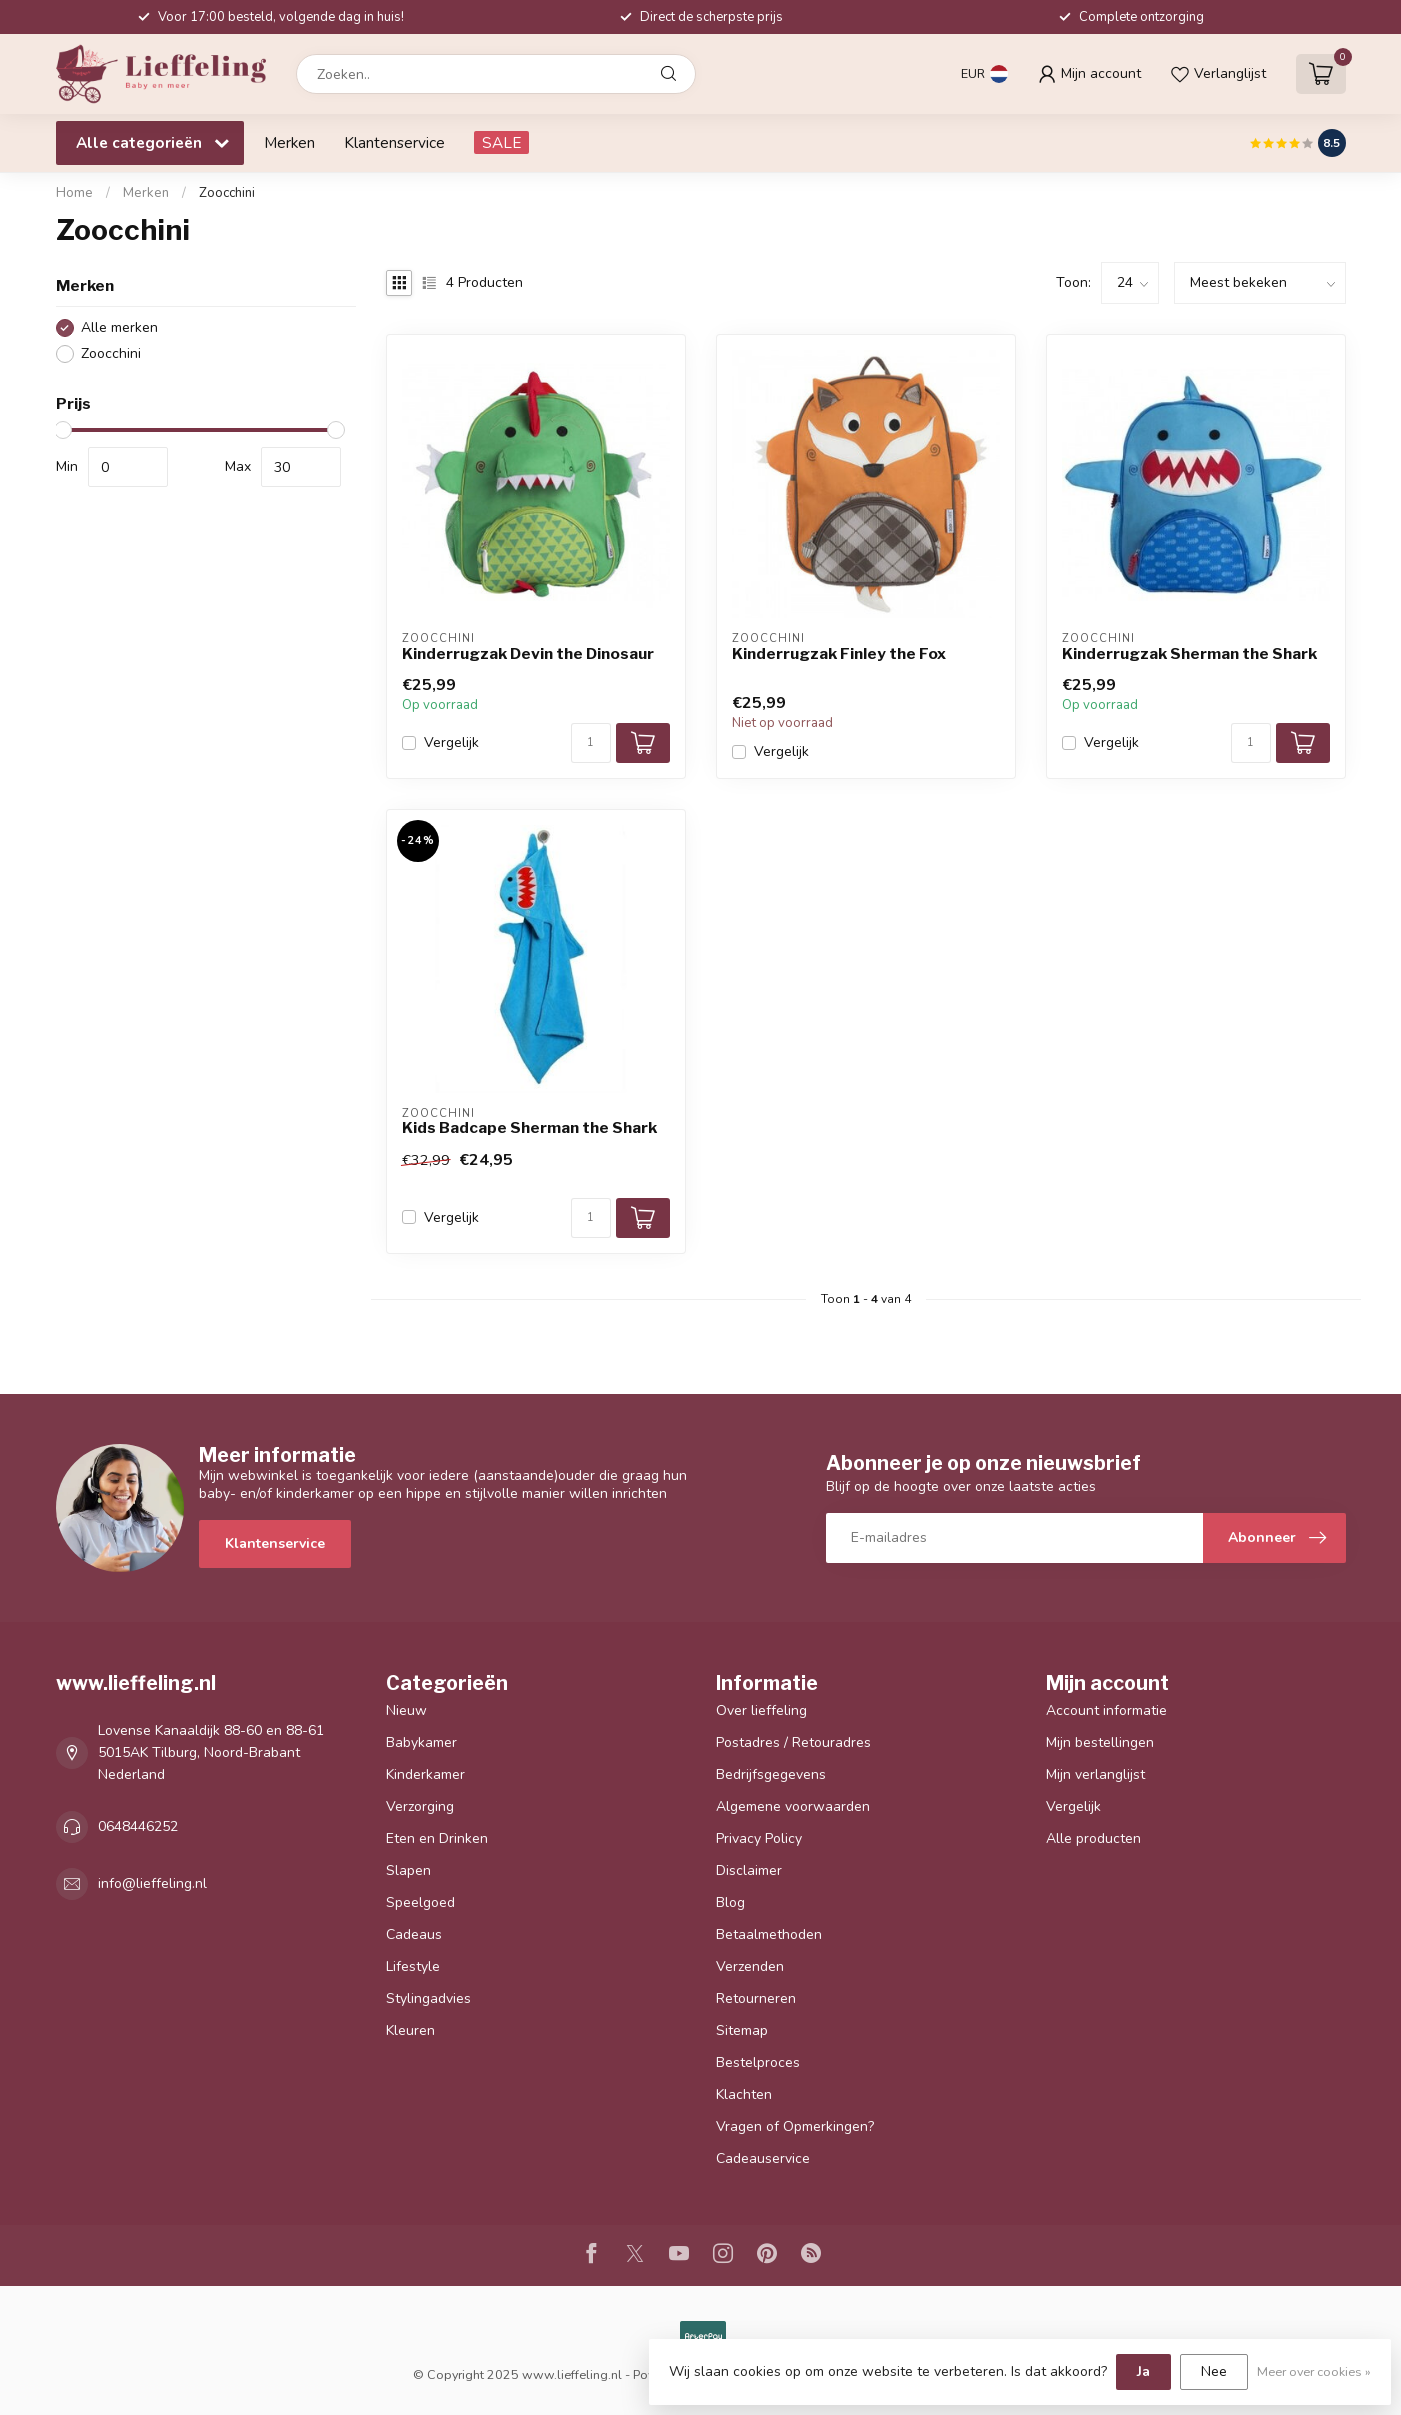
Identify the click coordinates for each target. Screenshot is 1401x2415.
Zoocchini (227, 193)
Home (74, 193)
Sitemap (742, 2030)
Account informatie (1106, 1710)
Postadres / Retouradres (793, 1742)
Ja (1143, 2371)
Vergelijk (451, 742)
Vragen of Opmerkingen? (795, 2126)
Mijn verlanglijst (1095, 1774)
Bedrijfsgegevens (771, 1774)
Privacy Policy (759, 1838)
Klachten (744, 2094)
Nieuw (406, 1710)
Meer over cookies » (1314, 2371)
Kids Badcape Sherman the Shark (529, 1128)
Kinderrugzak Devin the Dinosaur (528, 654)
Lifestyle (413, 1966)
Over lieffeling (761, 1710)
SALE (501, 142)
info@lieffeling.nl (152, 1883)
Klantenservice (394, 142)
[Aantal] (591, 743)
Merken (289, 142)
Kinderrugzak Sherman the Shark (1189, 654)
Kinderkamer (425, 1774)
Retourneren (756, 1998)
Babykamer (421, 1742)
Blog (730, 1902)
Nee (1214, 2371)
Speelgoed (420, 1902)
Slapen (408, 1870)
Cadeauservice (763, 2158)
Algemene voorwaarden (793, 1806)
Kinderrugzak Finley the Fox (839, 654)
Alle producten (1093, 1838)
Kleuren (410, 2030)
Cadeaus (414, 1934)
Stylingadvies (428, 1998)
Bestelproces (758, 2062)
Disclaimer (749, 1870)
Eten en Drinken (437, 1838)
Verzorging (420, 1806)
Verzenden (750, 1966)
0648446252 (138, 1826)
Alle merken (119, 327)
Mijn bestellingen (1100, 1742)
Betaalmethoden (769, 1934)
